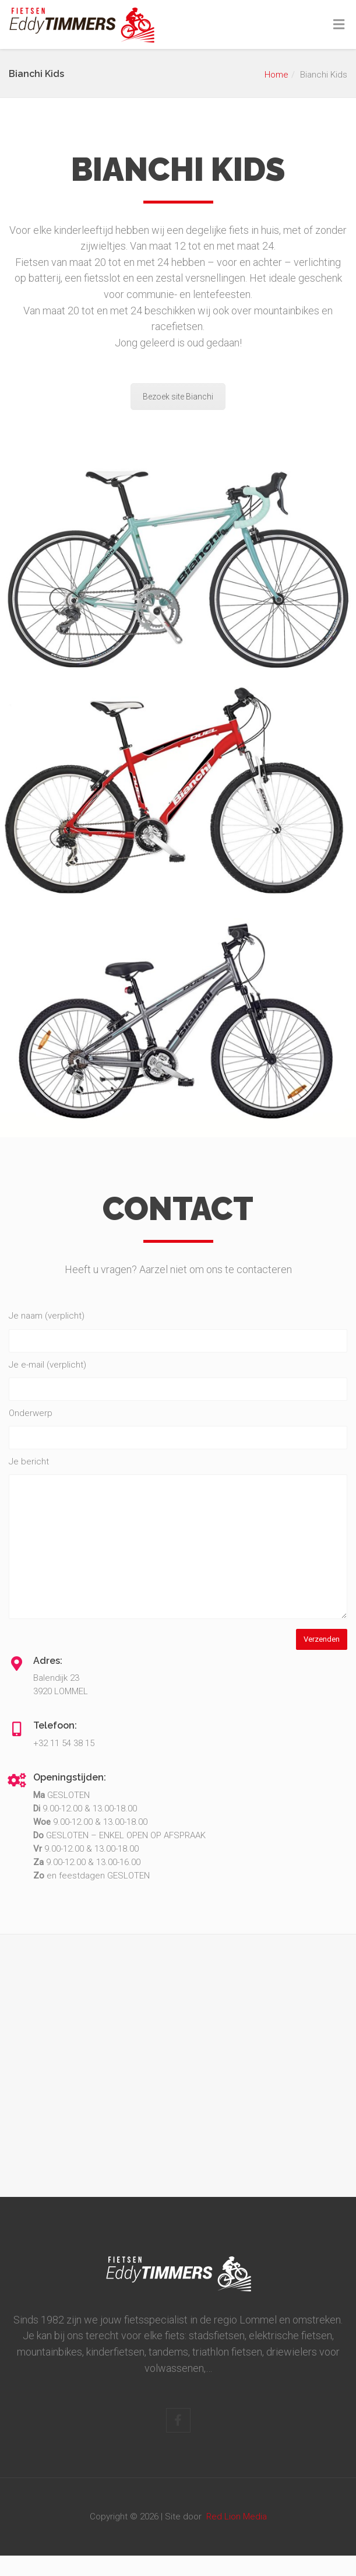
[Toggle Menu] (338, 25)
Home (276, 74)
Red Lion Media (236, 2516)
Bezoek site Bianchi (178, 396)
